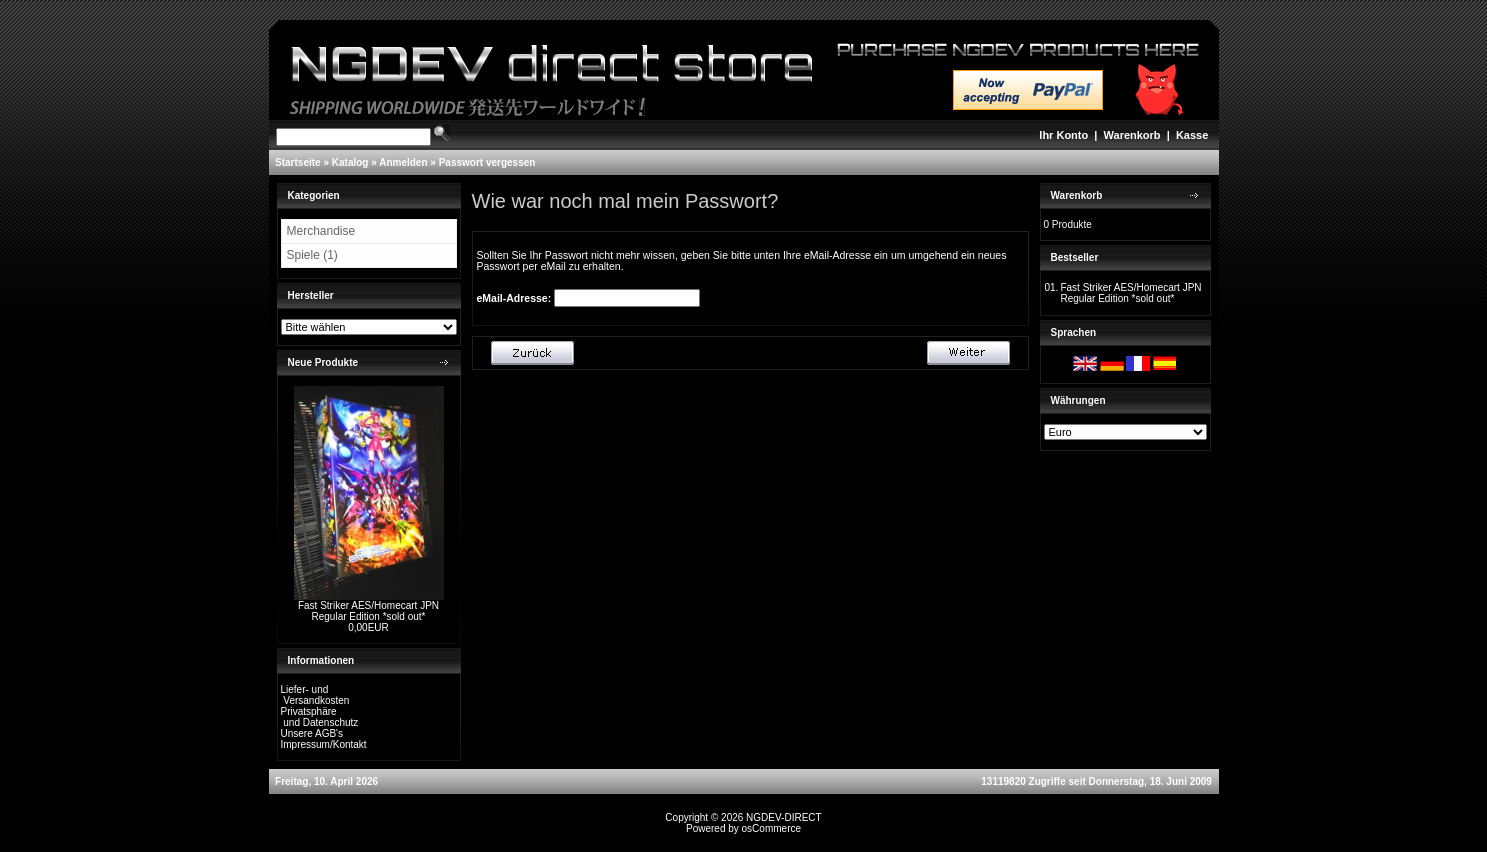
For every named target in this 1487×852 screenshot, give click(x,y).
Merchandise (321, 231)
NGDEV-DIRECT (784, 817)
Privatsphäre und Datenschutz (320, 717)
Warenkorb (1132, 135)
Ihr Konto (1063, 135)
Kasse (1192, 135)
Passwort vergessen (487, 162)
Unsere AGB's (312, 733)
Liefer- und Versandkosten (315, 695)
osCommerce (771, 828)
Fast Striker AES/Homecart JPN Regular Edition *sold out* (368, 611)
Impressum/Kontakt (324, 744)
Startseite (298, 162)
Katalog (350, 162)
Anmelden (403, 162)
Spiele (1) (312, 255)
